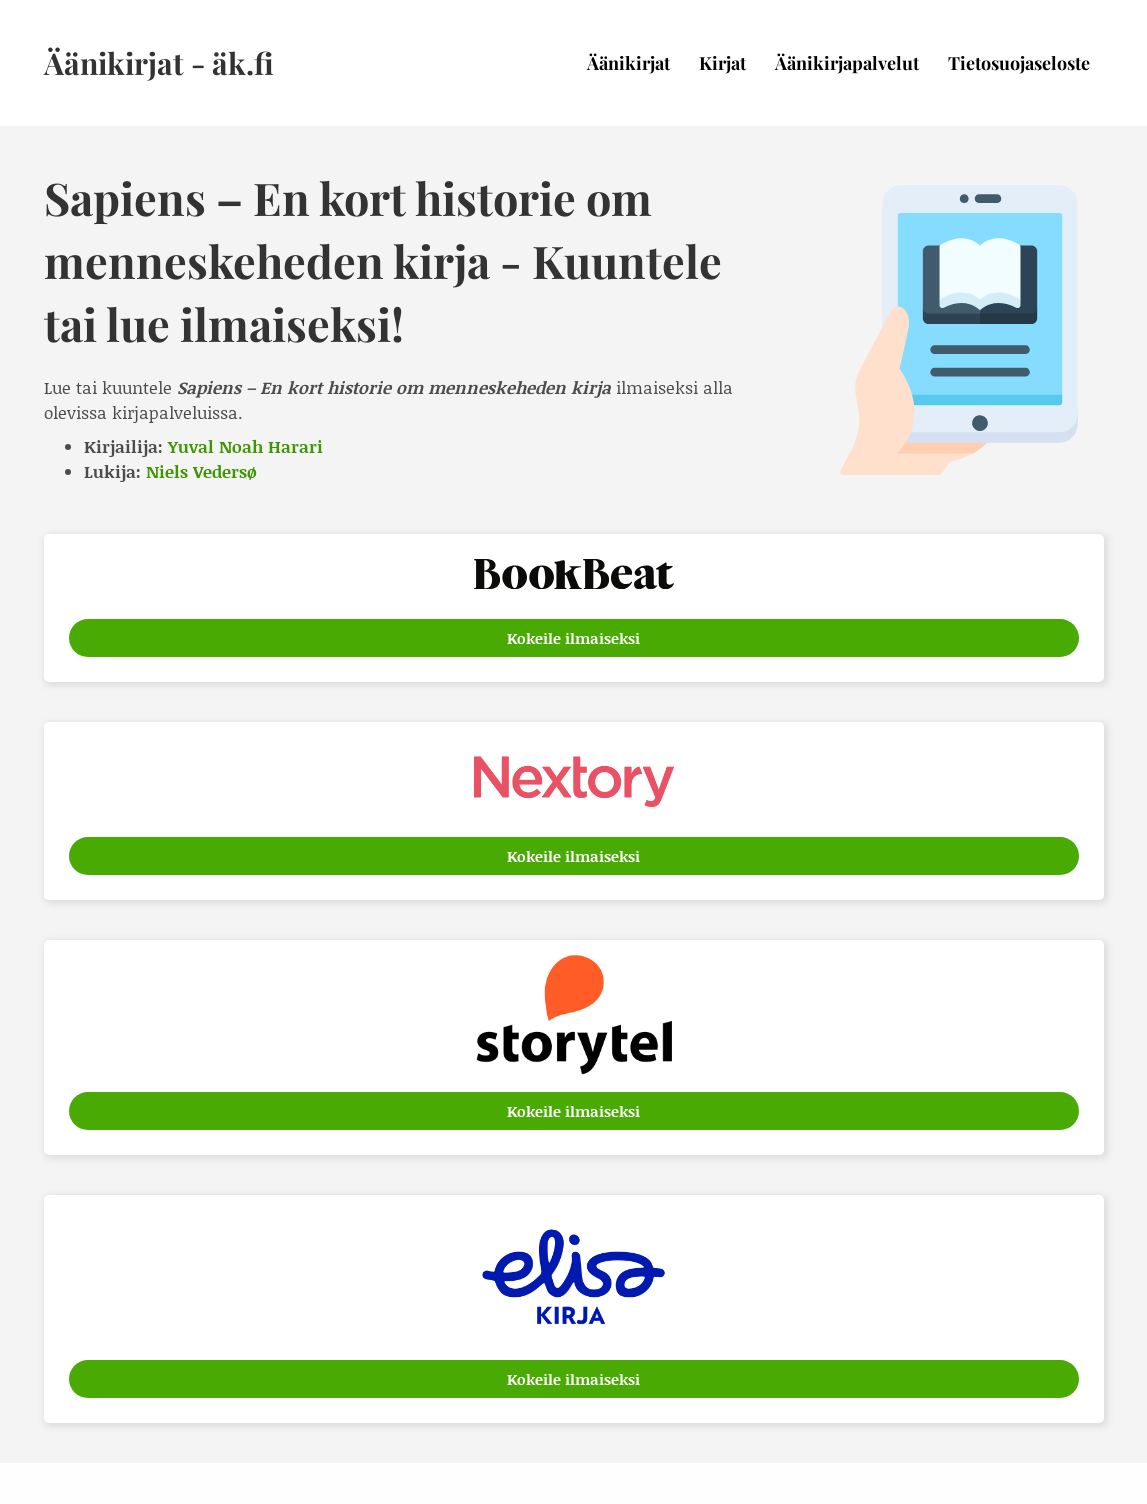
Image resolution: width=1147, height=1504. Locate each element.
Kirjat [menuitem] (722, 63)
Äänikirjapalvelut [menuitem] (847, 63)
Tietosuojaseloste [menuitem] (1019, 63)
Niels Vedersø (201, 471)
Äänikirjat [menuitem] (628, 63)
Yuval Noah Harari (245, 446)
